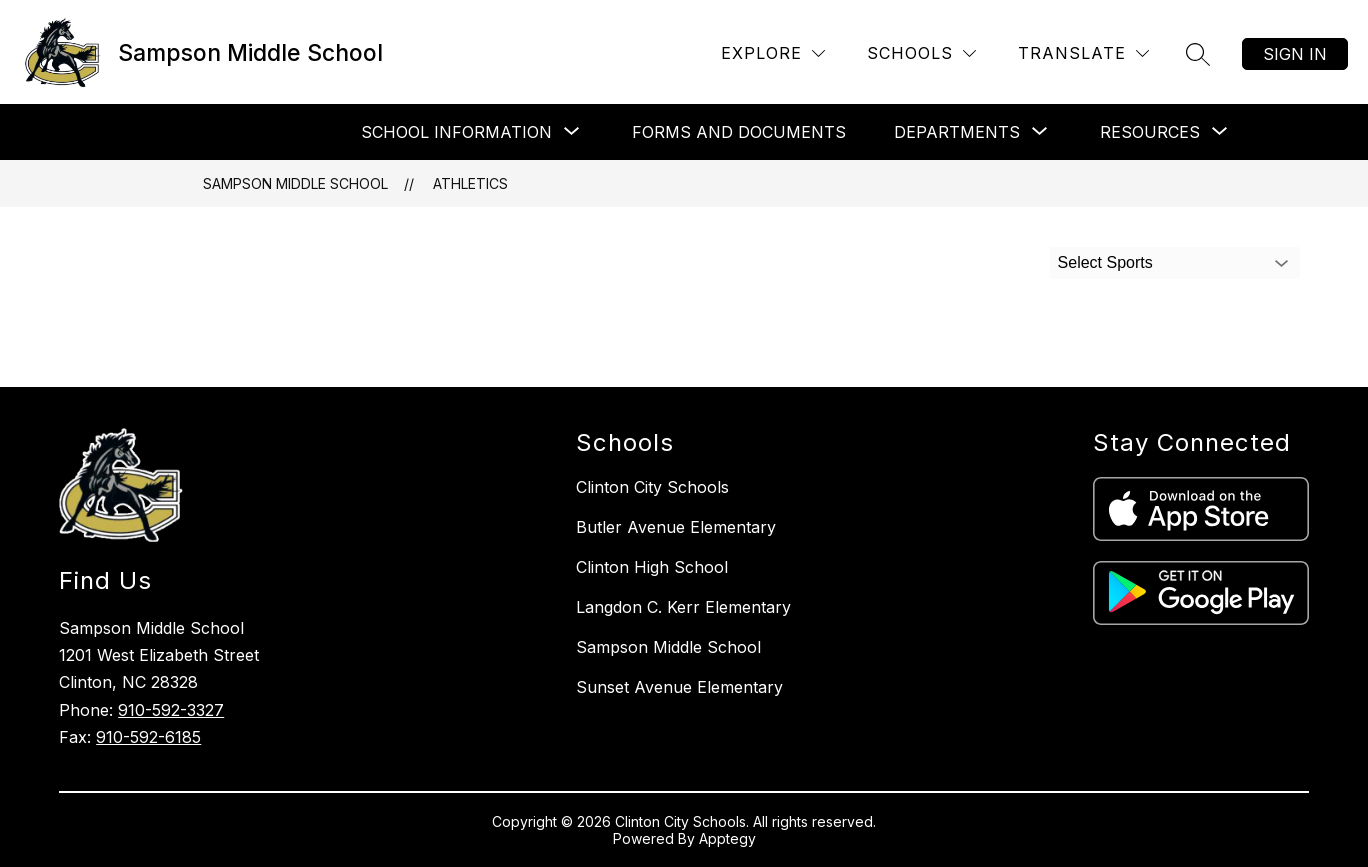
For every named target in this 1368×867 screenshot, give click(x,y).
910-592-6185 (148, 737)
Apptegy (727, 838)
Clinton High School (652, 567)
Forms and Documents (739, 132)
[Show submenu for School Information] (456, 132)
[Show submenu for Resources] (1150, 132)
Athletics (470, 183)
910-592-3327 (171, 710)
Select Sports (1105, 262)
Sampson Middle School (295, 183)
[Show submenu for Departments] (957, 132)
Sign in (1295, 54)
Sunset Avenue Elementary (679, 687)
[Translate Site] (1083, 53)
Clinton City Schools (652, 487)
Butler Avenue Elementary (676, 527)
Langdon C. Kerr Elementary (683, 607)
